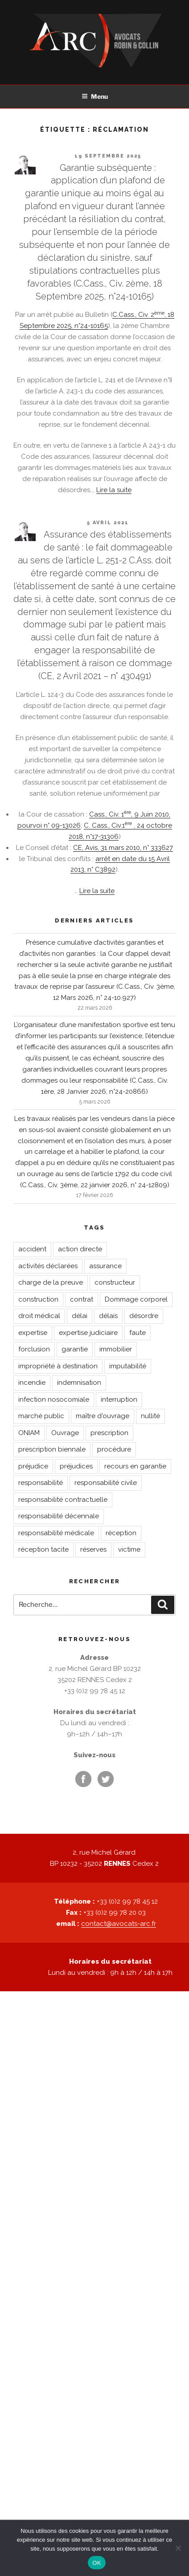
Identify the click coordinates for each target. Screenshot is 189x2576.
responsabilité (40, 1483)
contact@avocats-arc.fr (118, 1924)
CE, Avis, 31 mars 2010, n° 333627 (123, 848)
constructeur (114, 1282)
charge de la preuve (50, 1282)
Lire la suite (113, 490)
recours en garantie (135, 1466)
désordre (143, 1316)
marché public (41, 1416)
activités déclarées (48, 1266)
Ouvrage (65, 1433)
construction (38, 1299)
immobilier (115, 1349)
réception (121, 1533)
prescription (109, 1433)
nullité (150, 1416)
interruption (119, 1399)
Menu (95, 96)
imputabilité (127, 1366)
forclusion (34, 1349)
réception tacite (43, 1549)
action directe (80, 1249)
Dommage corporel (136, 1299)
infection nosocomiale (53, 1399)
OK (96, 2563)
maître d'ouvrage (102, 1416)
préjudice (33, 1466)
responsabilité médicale (56, 1533)
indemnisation (79, 1383)
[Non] (177, 2548)
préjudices (76, 1466)
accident (32, 1249)
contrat (81, 1299)
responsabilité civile (105, 1483)
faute (137, 1333)
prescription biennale (52, 1449)
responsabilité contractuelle (62, 1500)
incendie (31, 1383)
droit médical (39, 1316)
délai (79, 1316)
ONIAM (29, 1433)
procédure (114, 1449)
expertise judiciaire (88, 1333)
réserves (93, 1549)
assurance (105, 1266)
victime (129, 1549)
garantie (75, 1349)
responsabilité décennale (58, 1516)
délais (108, 1316)
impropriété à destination (58, 1366)
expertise (32, 1333)
